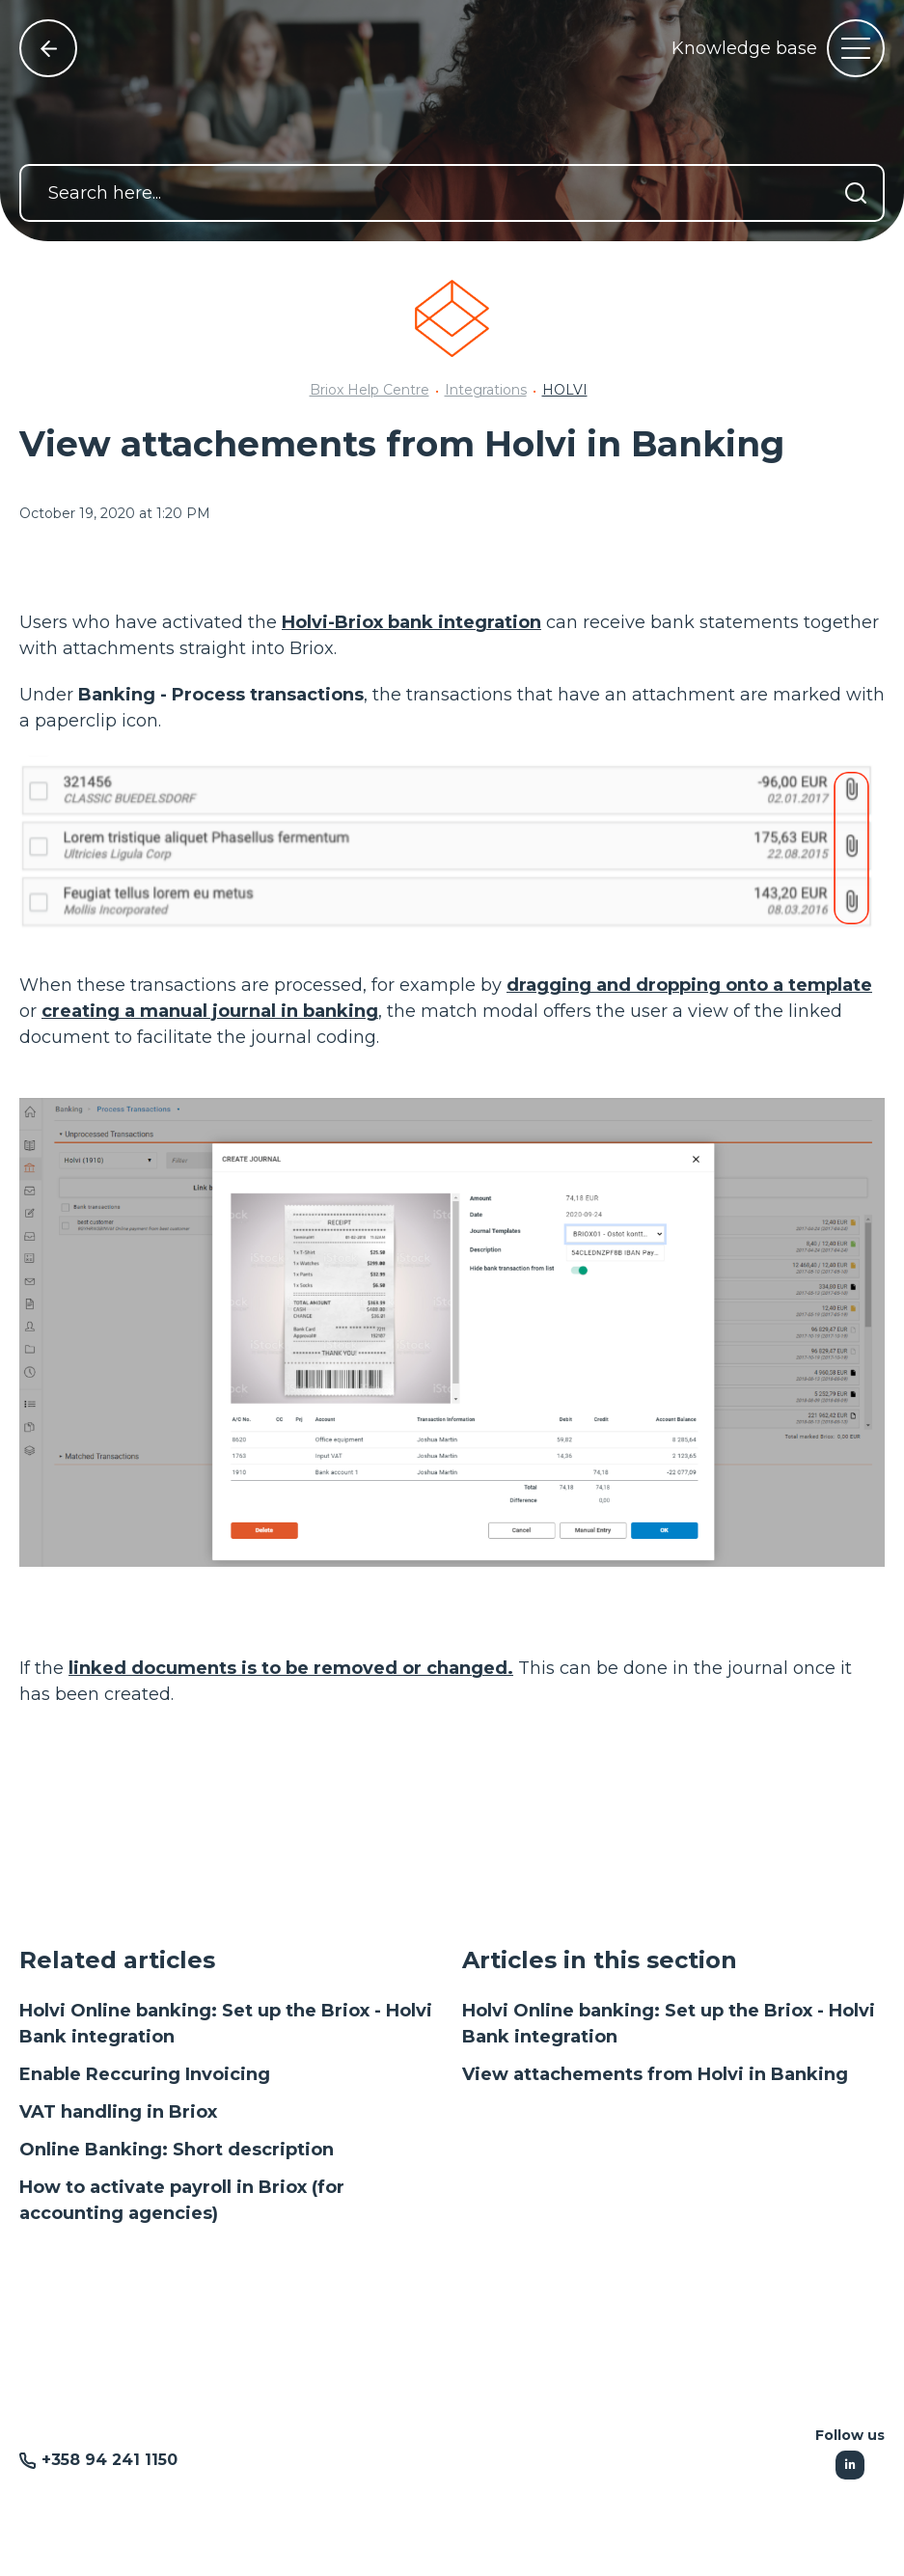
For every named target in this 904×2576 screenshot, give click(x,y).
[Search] (856, 193)
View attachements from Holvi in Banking (655, 2074)
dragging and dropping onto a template (689, 985)
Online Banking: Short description (176, 2149)
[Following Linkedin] (850, 2465)
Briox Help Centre (369, 389)
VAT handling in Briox (118, 2112)
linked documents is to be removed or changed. (290, 1668)
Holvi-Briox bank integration (411, 622)
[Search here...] (452, 193)
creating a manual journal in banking (209, 1011)
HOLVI (565, 389)
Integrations (486, 389)
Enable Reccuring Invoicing (144, 2074)
